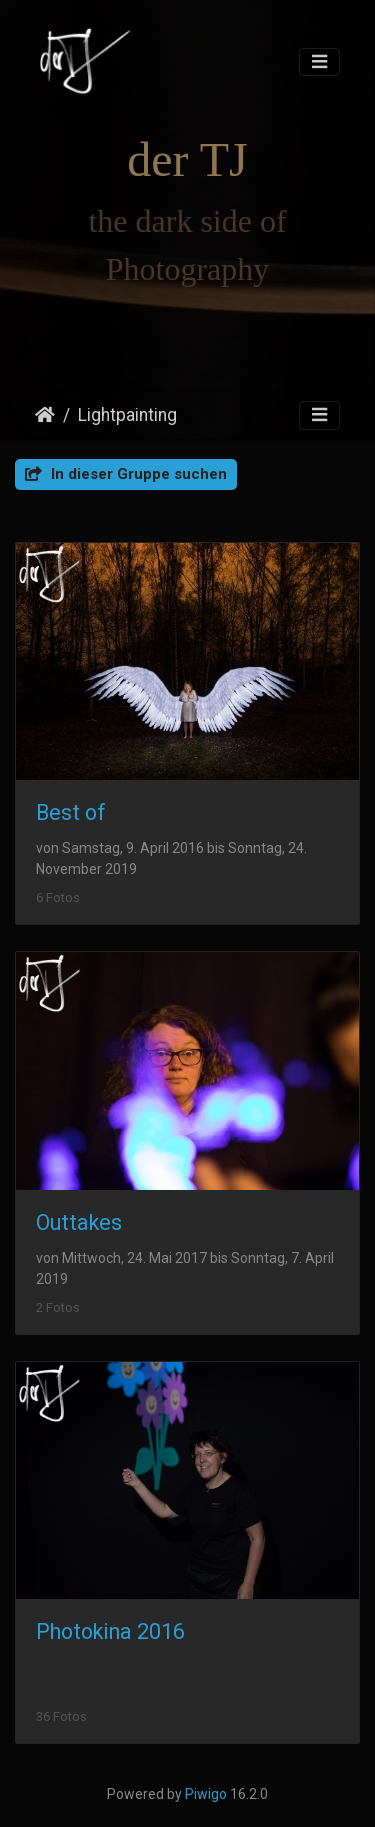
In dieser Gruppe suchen (126, 474)
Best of (71, 812)
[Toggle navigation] (319, 62)
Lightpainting (127, 415)
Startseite (45, 415)
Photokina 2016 (110, 1631)
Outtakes (79, 1222)
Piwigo (206, 1794)
